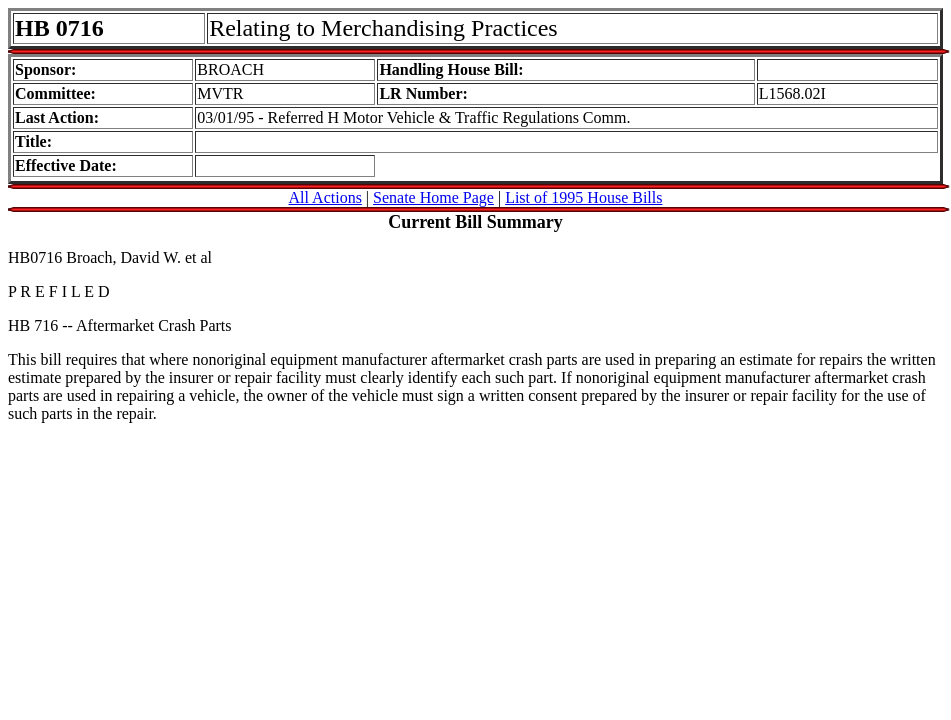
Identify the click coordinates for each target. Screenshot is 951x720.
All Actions (325, 197)
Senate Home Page (433, 197)
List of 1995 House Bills (583, 197)
